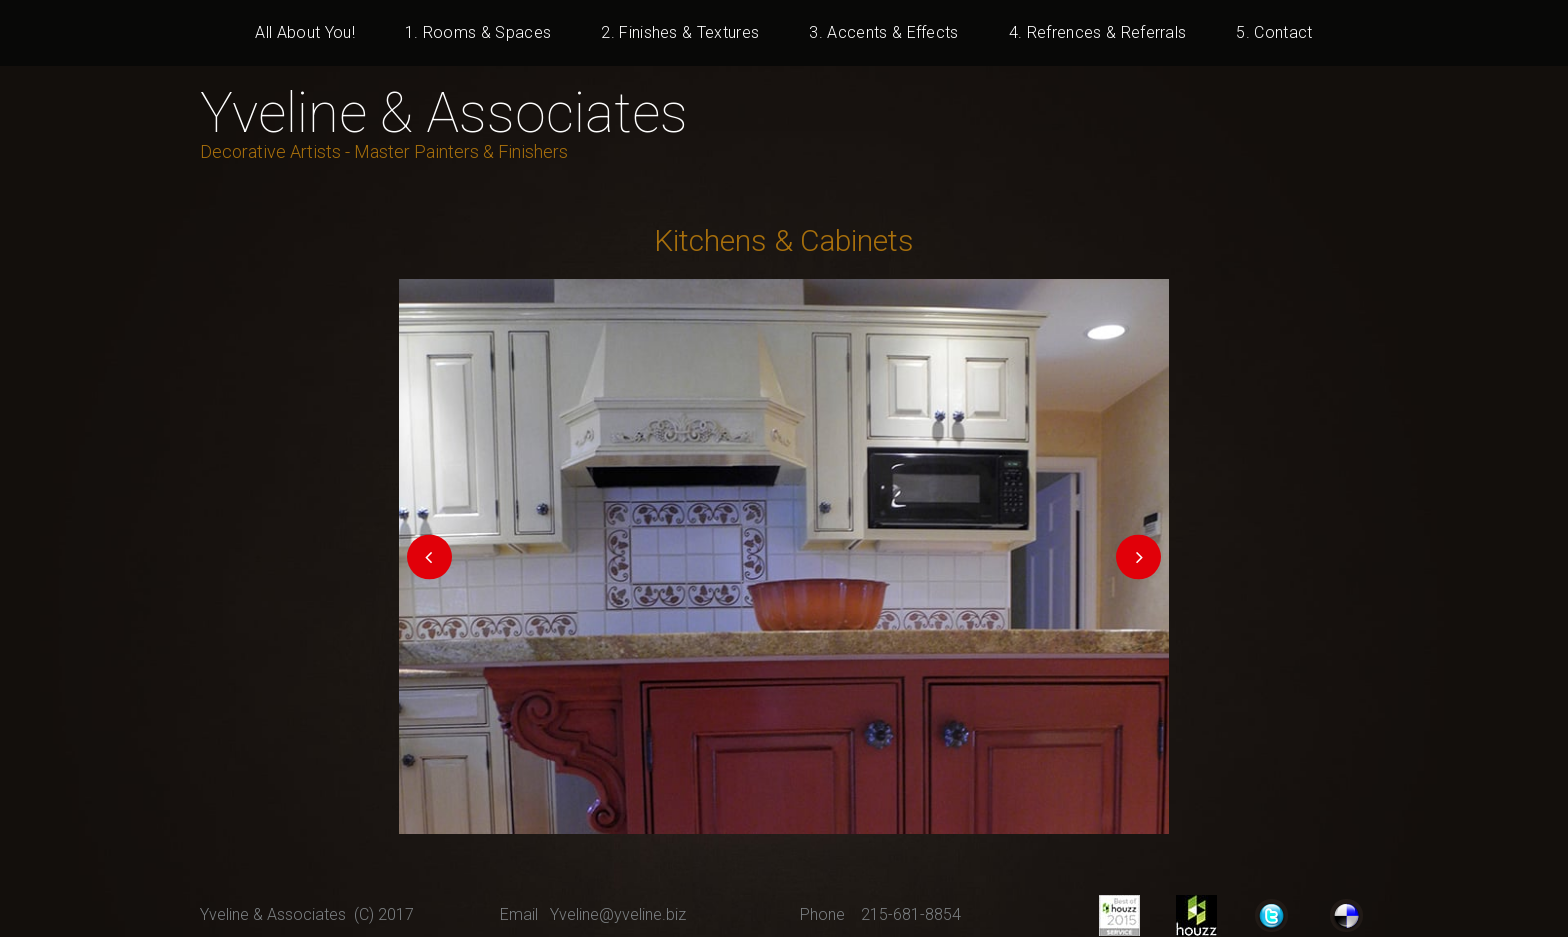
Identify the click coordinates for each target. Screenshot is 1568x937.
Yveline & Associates (444, 113)
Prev (429, 556)
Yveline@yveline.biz (618, 914)
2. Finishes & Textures (680, 32)
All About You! (304, 32)
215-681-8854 (911, 914)
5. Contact (1274, 32)
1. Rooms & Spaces (478, 32)
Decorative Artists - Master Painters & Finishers (384, 151)
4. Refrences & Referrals (1098, 32)
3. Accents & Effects (883, 32)
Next (1138, 556)
